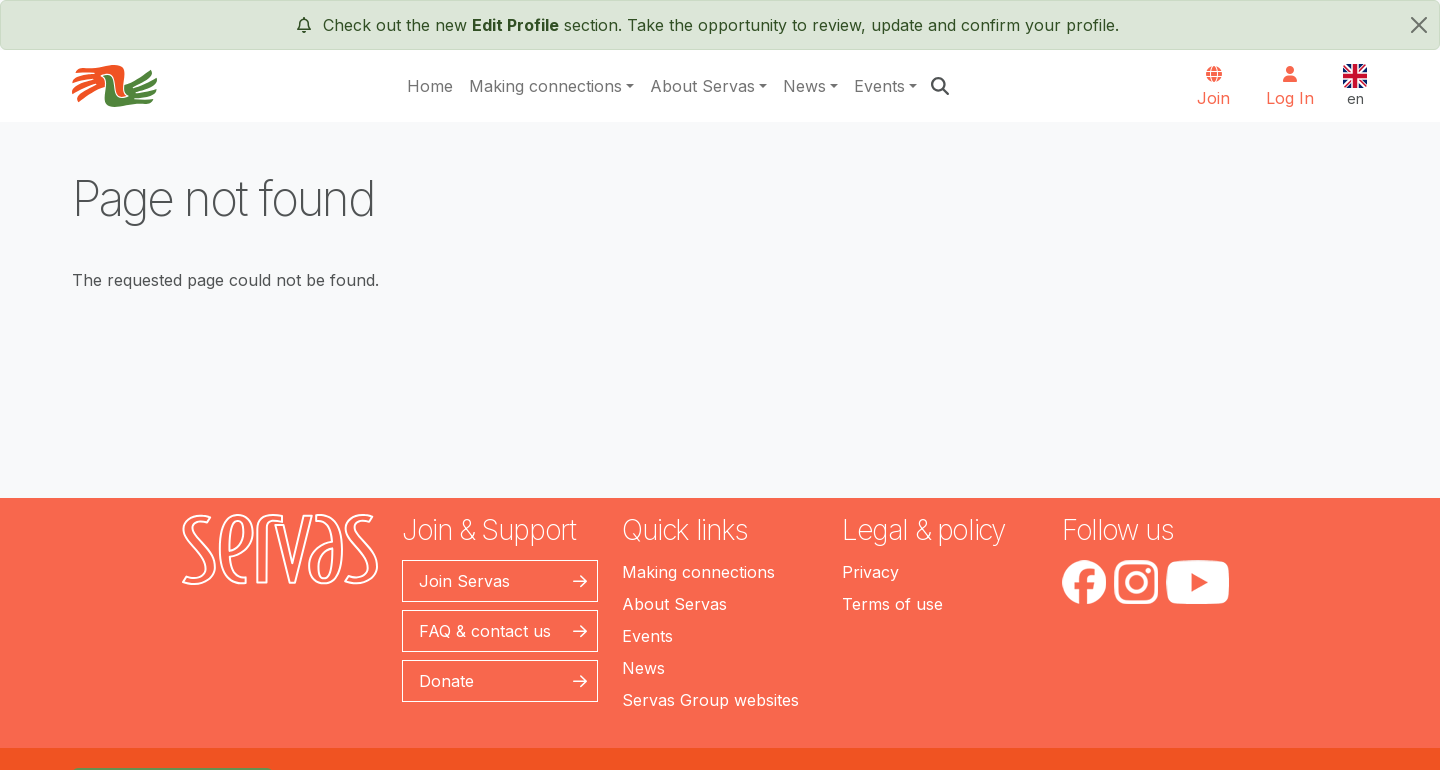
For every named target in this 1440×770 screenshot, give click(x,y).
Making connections (545, 86)
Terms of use (892, 604)
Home (430, 86)
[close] (1419, 25)
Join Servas (464, 581)
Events (879, 86)
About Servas (702, 86)
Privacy (870, 572)
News (804, 86)
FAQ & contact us (485, 631)
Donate (446, 681)
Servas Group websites (710, 700)
